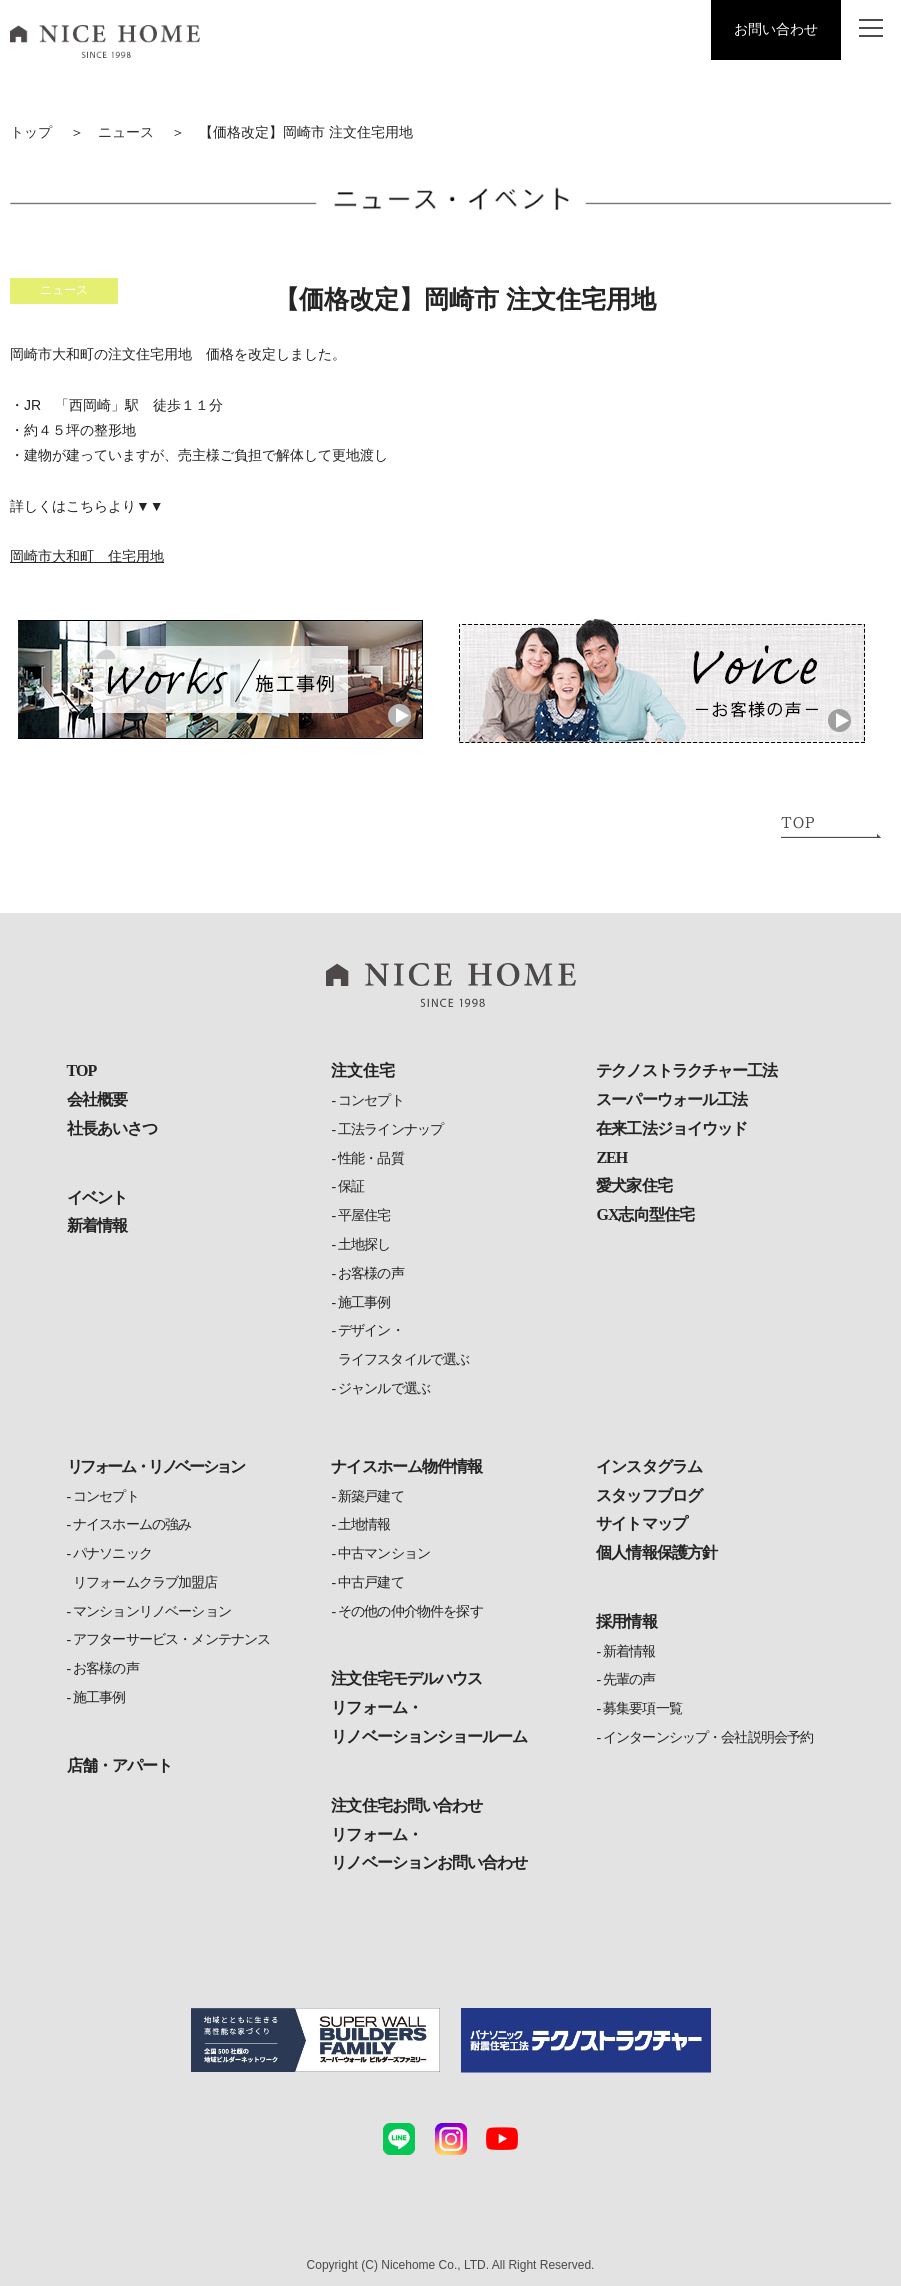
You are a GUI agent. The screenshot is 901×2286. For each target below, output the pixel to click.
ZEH (611, 1157)
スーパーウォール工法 (671, 1099)
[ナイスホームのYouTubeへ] (502, 2139)
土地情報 (364, 1524)
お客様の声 (371, 1273)
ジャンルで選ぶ (384, 1388)
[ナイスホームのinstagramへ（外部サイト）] (451, 2139)
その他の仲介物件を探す (410, 1611)
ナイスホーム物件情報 (406, 1466)
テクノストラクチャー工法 (686, 1070)
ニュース (126, 132)
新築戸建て (371, 1496)
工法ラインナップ (390, 1129)
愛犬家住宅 (633, 1185)
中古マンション (384, 1553)
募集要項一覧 (642, 1708)
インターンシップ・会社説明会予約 (708, 1737)
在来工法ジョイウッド (671, 1128)
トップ (31, 132)
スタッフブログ (648, 1495)
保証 (351, 1186)
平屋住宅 (364, 1215)
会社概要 (97, 1099)
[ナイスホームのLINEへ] (399, 2139)
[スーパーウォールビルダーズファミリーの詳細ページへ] (316, 2040)
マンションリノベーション (152, 1611)
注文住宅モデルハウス (406, 1678)
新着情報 (97, 1225)
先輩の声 (629, 1679)
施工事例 (364, 1302)
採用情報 (626, 1621)
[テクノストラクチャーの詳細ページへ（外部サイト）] (586, 2040)
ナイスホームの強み (132, 1524)
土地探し (364, 1244)
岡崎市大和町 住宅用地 (87, 556)
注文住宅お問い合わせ (406, 1805)
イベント (97, 1197)
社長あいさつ (112, 1128)
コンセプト (371, 1100)
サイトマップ (641, 1523)
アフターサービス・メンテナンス (171, 1639)
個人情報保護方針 (656, 1552)
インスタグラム (648, 1466)
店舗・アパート (119, 1765)
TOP (82, 1070)
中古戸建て (371, 1582)
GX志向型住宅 (644, 1214)
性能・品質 (371, 1158)
